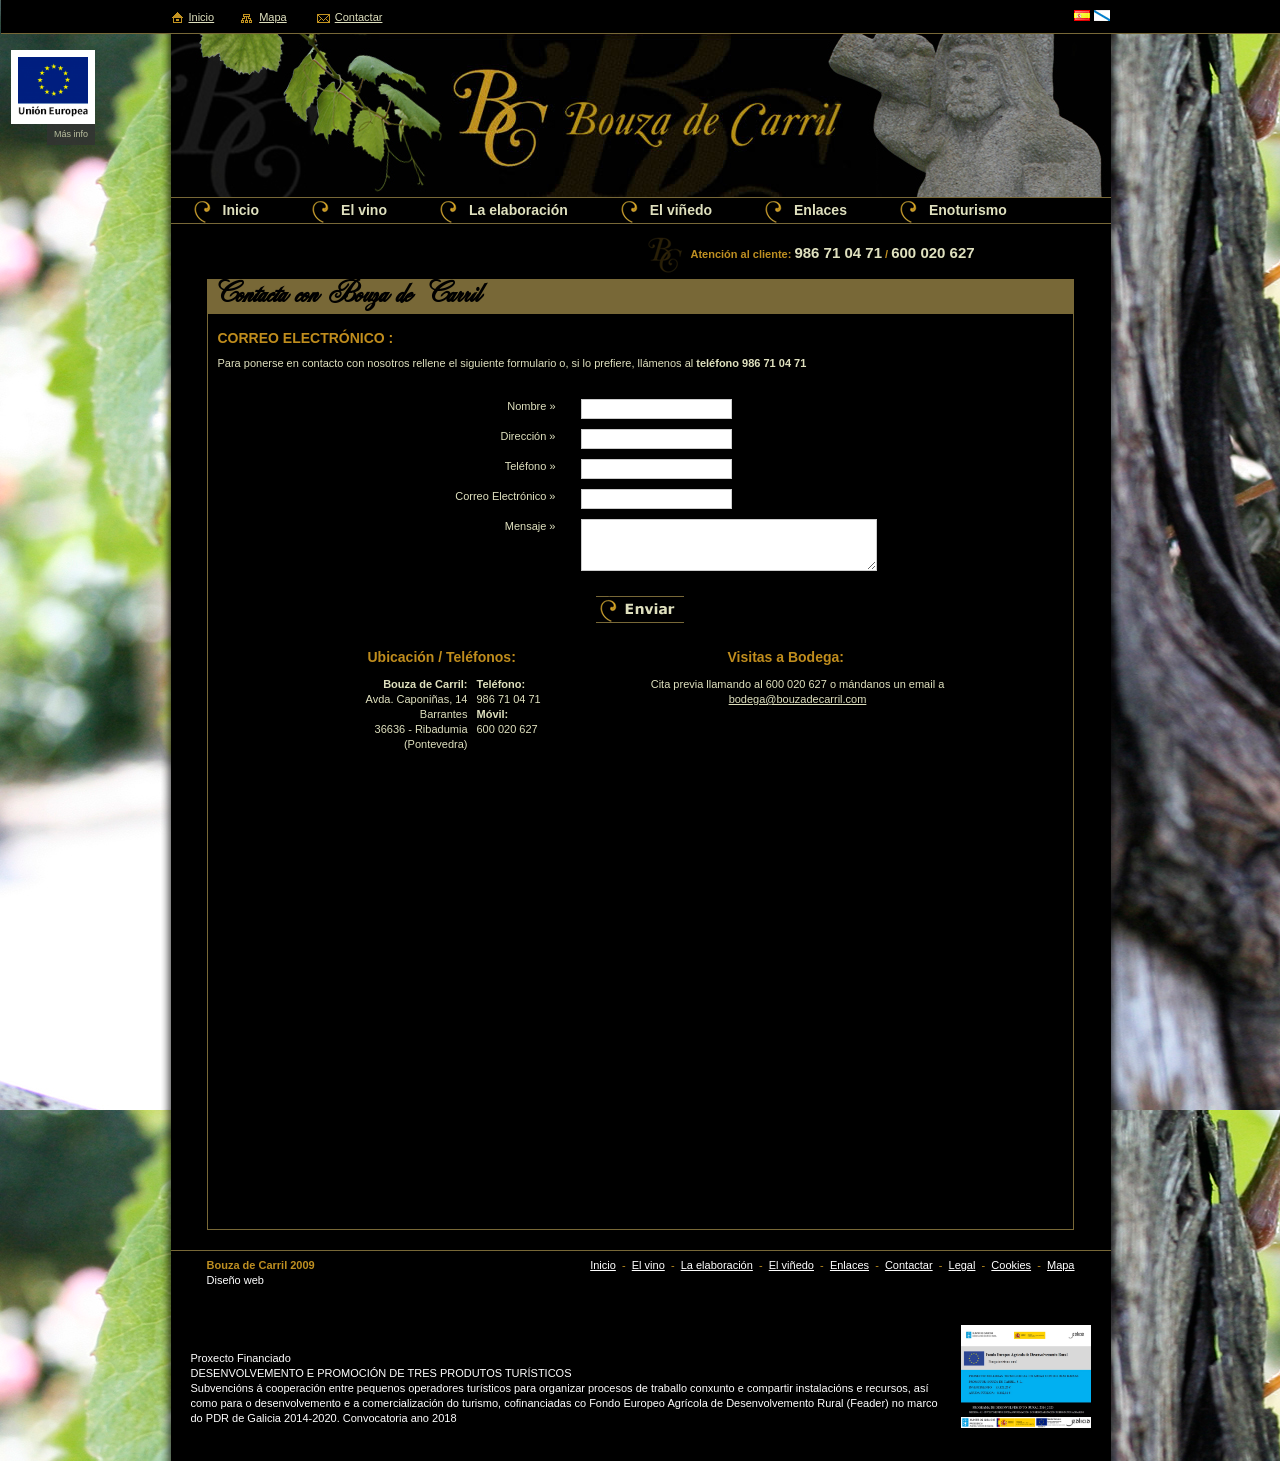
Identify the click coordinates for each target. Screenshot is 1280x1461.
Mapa (273, 17)
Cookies (1011, 1265)
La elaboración (518, 210)
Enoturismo (968, 210)
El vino (364, 210)
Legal (962, 1265)
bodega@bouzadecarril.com (798, 699)
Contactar (359, 17)
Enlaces (820, 210)
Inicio (202, 17)
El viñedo (681, 210)
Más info (71, 134)
